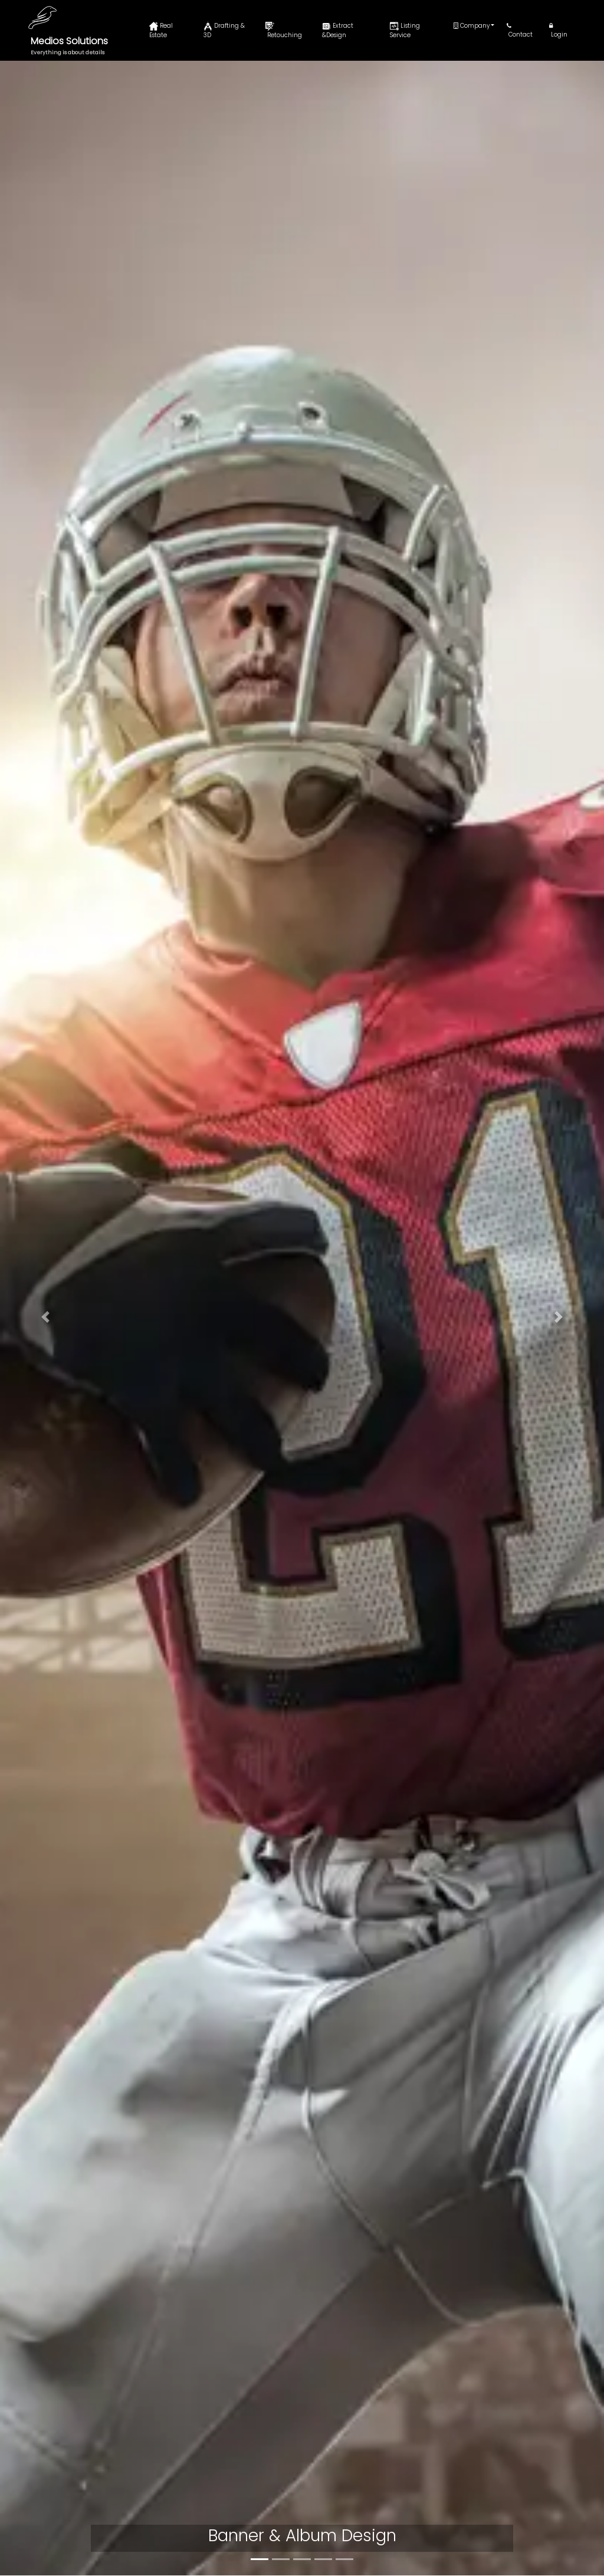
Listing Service (405, 30)
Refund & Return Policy (217, 2444)
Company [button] (472, 25)
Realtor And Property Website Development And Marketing (367, 2533)
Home (186, 2397)
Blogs (479, 2448)
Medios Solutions (69, 41)
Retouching (283, 31)
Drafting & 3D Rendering (414, 620)
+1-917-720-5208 (69, 2408)
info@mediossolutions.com (89, 2447)
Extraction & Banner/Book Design (418, 1181)
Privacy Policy (199, 2421)
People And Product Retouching (349, 2462)
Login (558, 30)
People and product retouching (158, 1172)
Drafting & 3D (224, 30)
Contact (520, 30)
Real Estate (161, 30)
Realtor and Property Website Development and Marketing (149, 1829)
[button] (45, 241)
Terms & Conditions (212, 2492)
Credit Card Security (213, 2469)
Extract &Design (337, 30)
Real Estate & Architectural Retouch (140, 633)
